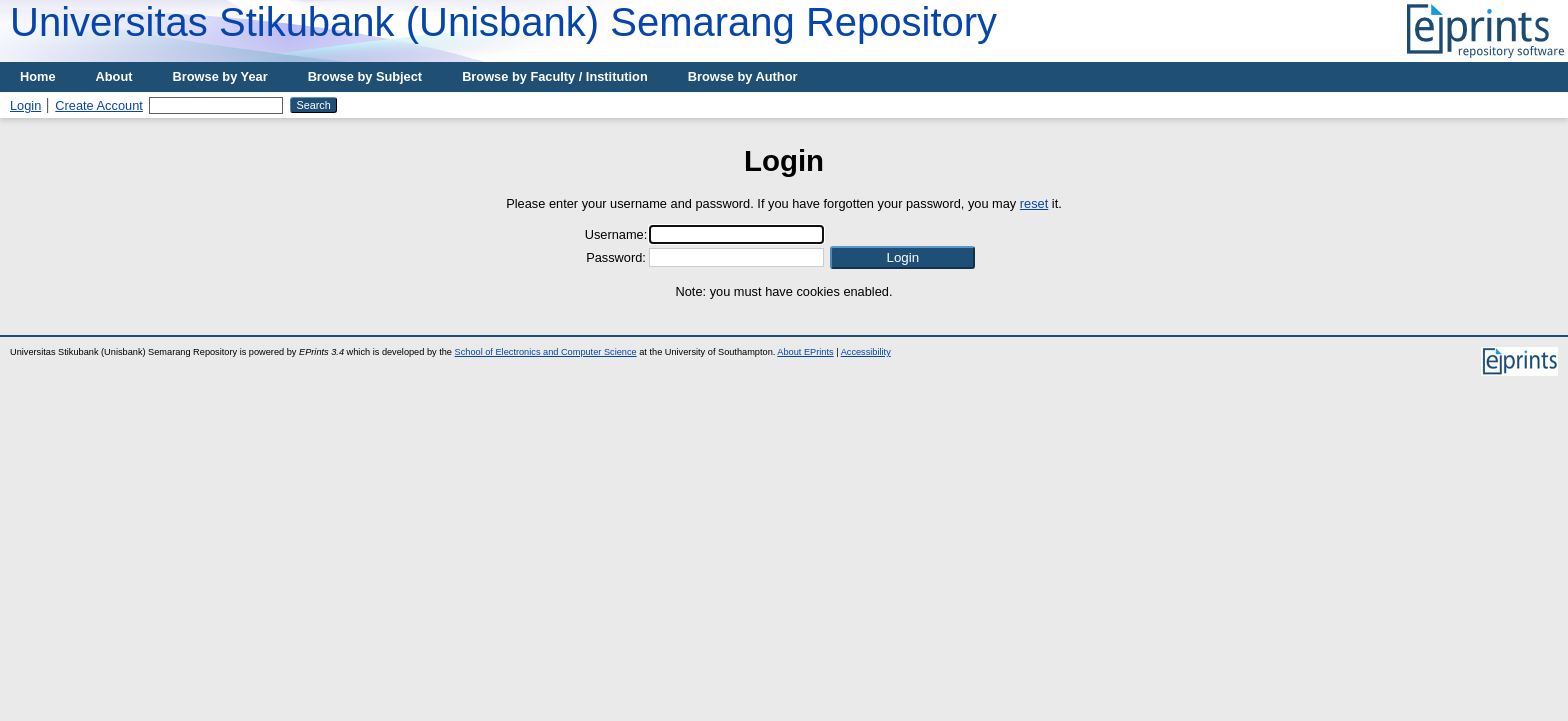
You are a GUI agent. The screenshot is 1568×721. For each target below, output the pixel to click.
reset (1034, 203)
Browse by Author (743, 76)
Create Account (99, 105)
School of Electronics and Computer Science (546, 352)
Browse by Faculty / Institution (555, 76)
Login (25, 105)
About (114, 76)
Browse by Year (220, 76)
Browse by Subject (365, 76)
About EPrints (805, 352)
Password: (616, 257)
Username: (616, 234)
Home (38, 76)
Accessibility (866, 352)
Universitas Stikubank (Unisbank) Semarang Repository (503, 22)
